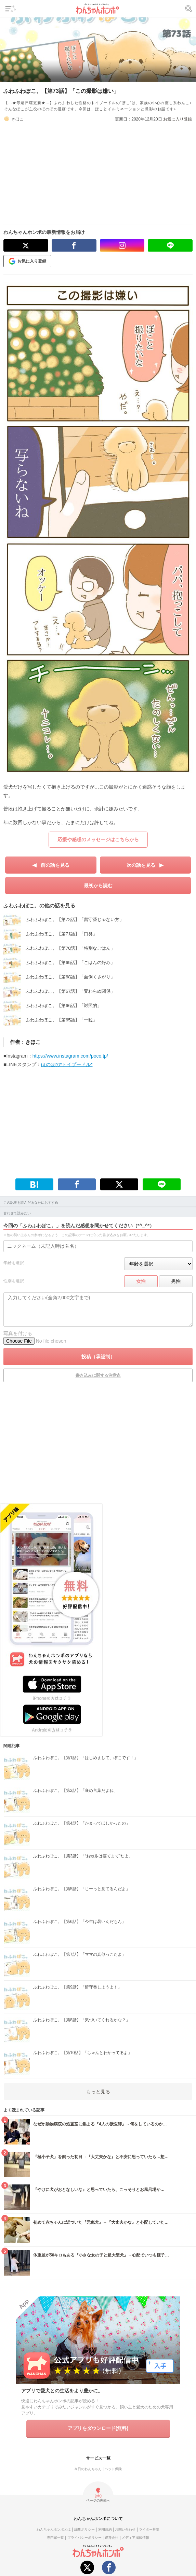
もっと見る (98, 2091)
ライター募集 (149, 2529)
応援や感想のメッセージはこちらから (98, 839)
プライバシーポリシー (84, 2537)
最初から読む (98, 885)
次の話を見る (141, 865)
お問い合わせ (125, 2529)
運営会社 (111, 2537)
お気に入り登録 (177, 119)
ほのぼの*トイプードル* (67, 1064)
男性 (176, 1281)
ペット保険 (113, 2469)
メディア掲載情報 (135, 2537)
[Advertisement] (100, 170)
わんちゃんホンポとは (54, 2529)
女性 (141, 1281)
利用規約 (105, 2529)
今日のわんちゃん (88, 2469)
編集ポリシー (84, 2529)
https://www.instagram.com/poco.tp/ (70, 1056)
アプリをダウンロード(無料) (98, 2428)
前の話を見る (55, 865)
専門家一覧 (55, 2537)
